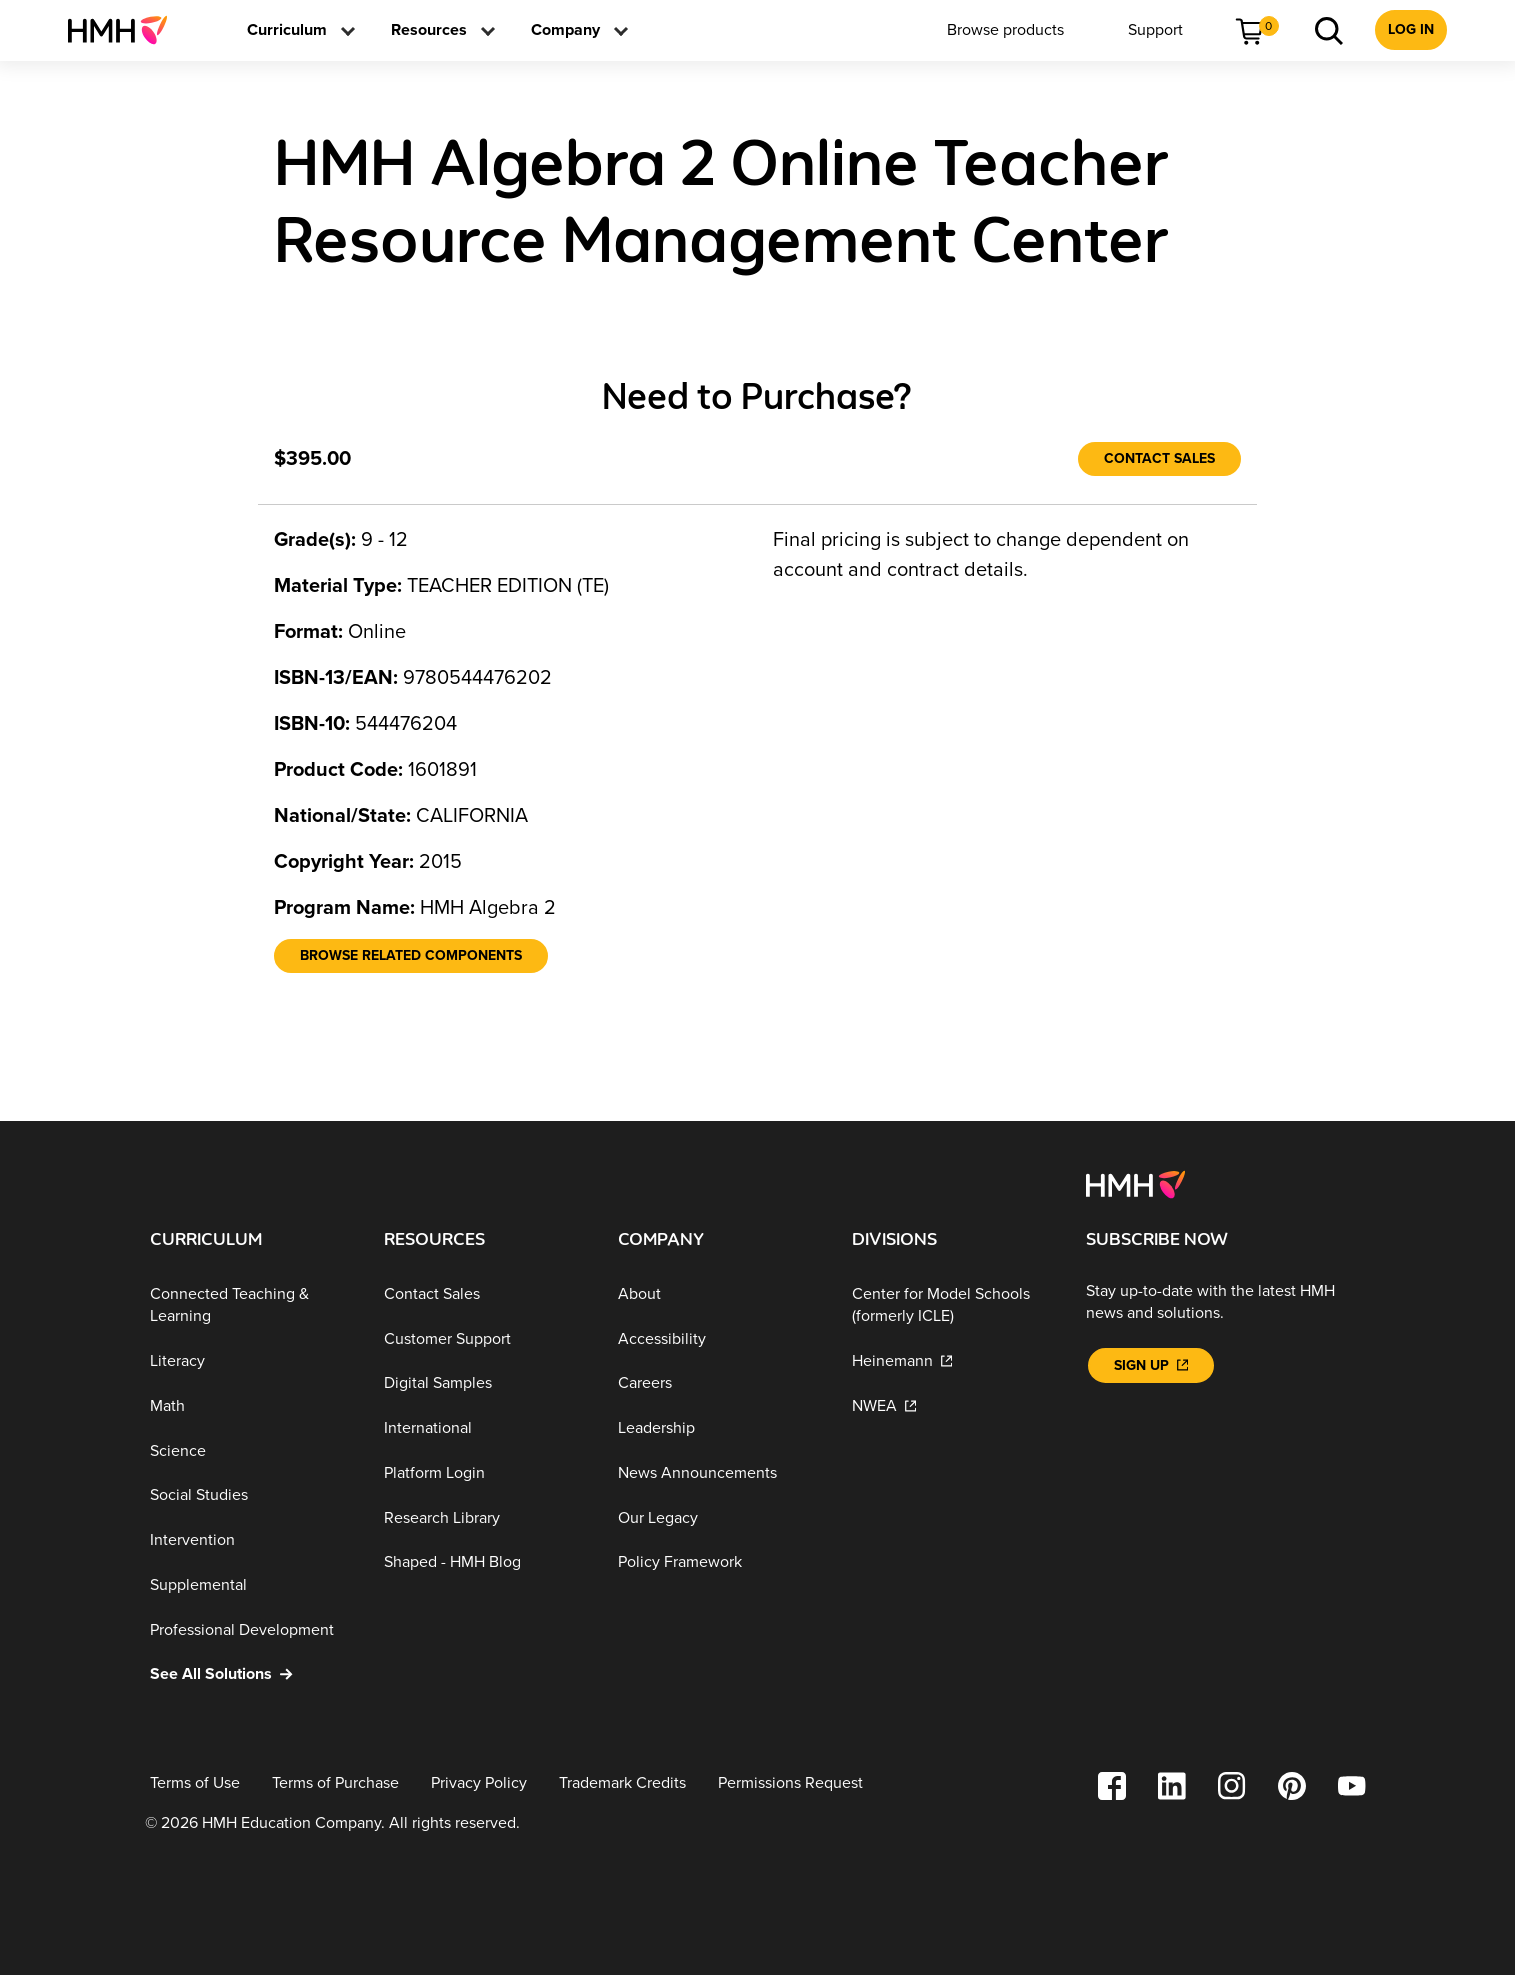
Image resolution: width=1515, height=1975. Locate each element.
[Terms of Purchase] (335, 1783)
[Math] (251, 1406)
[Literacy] (251, 1361)
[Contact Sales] (1159, 459)
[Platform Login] (485, 1473)
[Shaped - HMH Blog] (485, 1562)
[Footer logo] (1135, 1183)
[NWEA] (953, 1406)
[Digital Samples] (485, 1383)
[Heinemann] (953, 1361)
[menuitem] (125, 30)
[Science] (251, 1450)
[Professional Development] (251, 1629)
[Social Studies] (251, 1495)
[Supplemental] (251, 1585)
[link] (125, 30)
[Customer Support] (485, 1338)
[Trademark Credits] (622, 1783)
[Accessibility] (719, 1338)
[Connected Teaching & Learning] (251, 1305)
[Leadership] (719, 1428)
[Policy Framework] (719, 1562)
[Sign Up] (1151, 1365)
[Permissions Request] (790, 1783)
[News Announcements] (719, 1473)
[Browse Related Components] (411, 956)
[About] (719, 1294)
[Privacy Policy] (479, 1783)
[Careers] (719, 1383)
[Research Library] (485, 1518)
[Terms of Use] (195, 1783)
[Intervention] (251, 1540)
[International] (485, 1428)
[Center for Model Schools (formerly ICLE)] (953, 1305)
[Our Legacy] (719, 1518)
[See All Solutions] (251, 1674)
